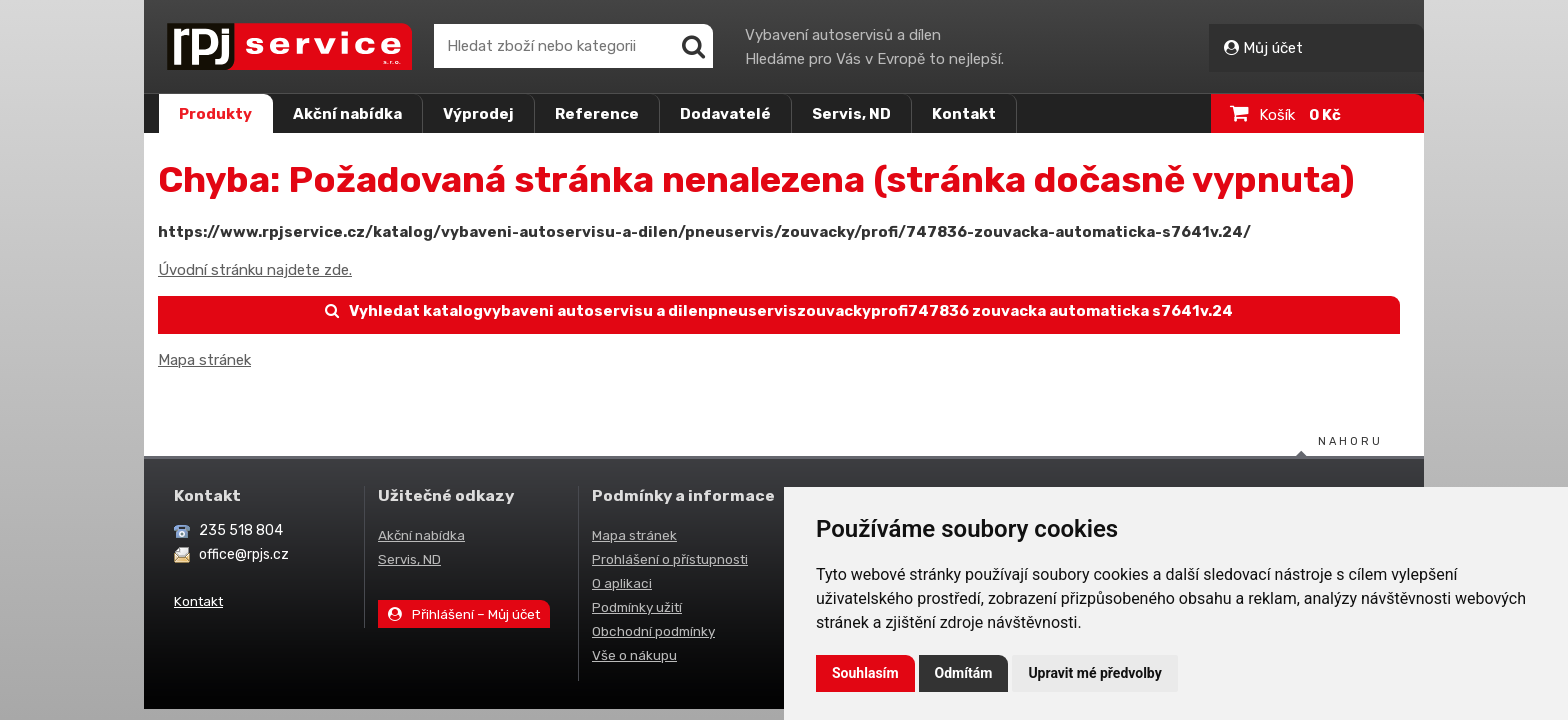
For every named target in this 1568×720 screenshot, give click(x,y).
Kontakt (964, 114)
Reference (597, 114)
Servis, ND (851, 114)
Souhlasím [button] (865, 673)
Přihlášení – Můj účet (464, 614)
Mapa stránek (204, 360)
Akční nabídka (347, 114)
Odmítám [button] (964, 673)
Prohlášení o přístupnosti (670, 559)
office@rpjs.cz (244, 554)
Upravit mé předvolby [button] (1094, 673)
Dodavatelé (725, 114)
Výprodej (478, 114)
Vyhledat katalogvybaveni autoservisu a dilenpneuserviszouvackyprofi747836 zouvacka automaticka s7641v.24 (779, 311)
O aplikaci (622, 583)
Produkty (215, 114)
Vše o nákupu (634, 655)
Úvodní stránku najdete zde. (255, 270)
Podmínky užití (637, 607)
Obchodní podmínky (653, 631)
